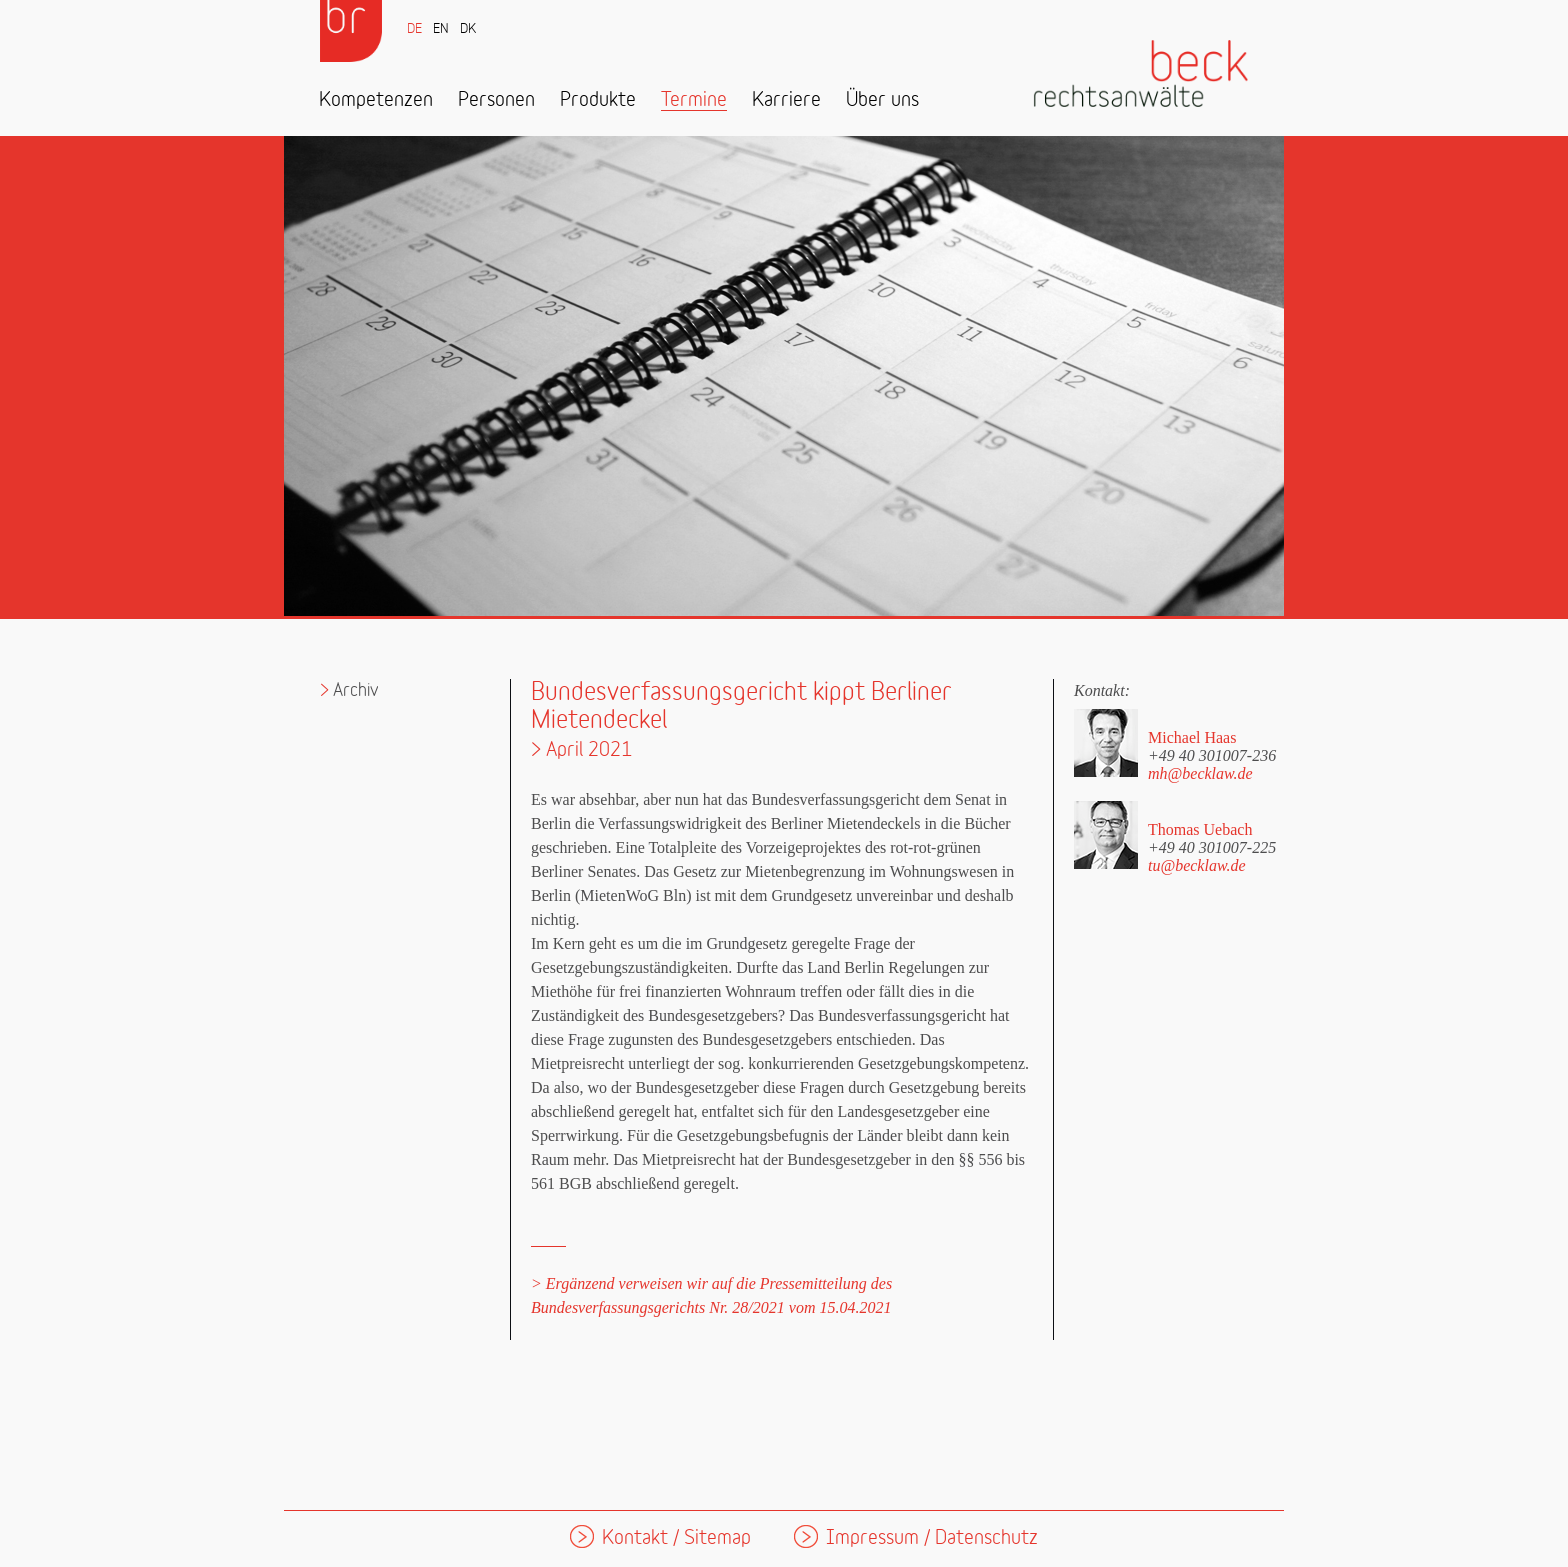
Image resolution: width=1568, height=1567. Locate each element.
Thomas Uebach (1200, 829)
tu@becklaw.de (1197, 865)
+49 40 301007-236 (1212, 755)
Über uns (882, 100)
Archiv (356, 690)
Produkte (598, 100)
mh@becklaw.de (1200, 773)
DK (468, 29)
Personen (496, 100)
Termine (694, 100)
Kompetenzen (376, 100)
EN (441, 29)
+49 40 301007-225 (1212, 847)
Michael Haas (1192, 737)
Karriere (786, 100)
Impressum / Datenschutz (932, 1538)
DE (414, 29)
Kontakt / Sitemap (676, 1538)
